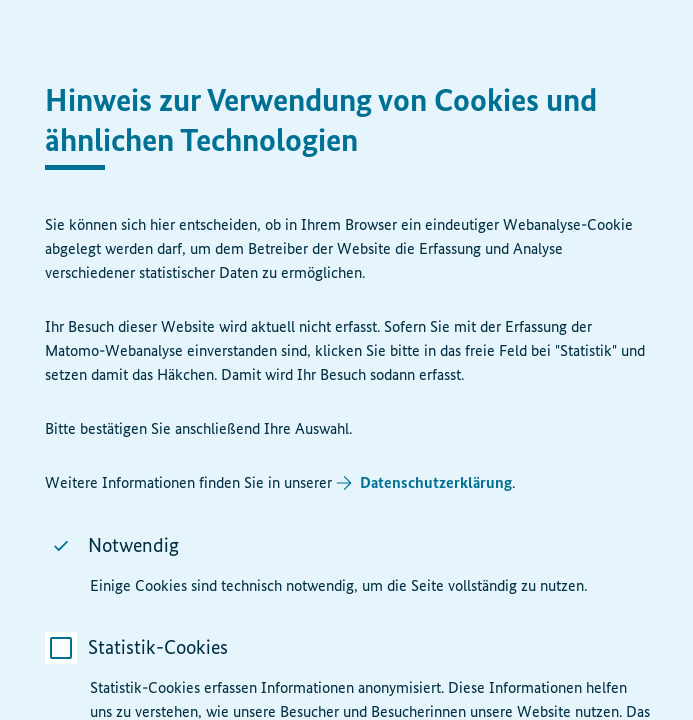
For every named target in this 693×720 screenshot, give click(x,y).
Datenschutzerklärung (435, 482)
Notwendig (132, 545)
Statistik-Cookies (157, 647)
